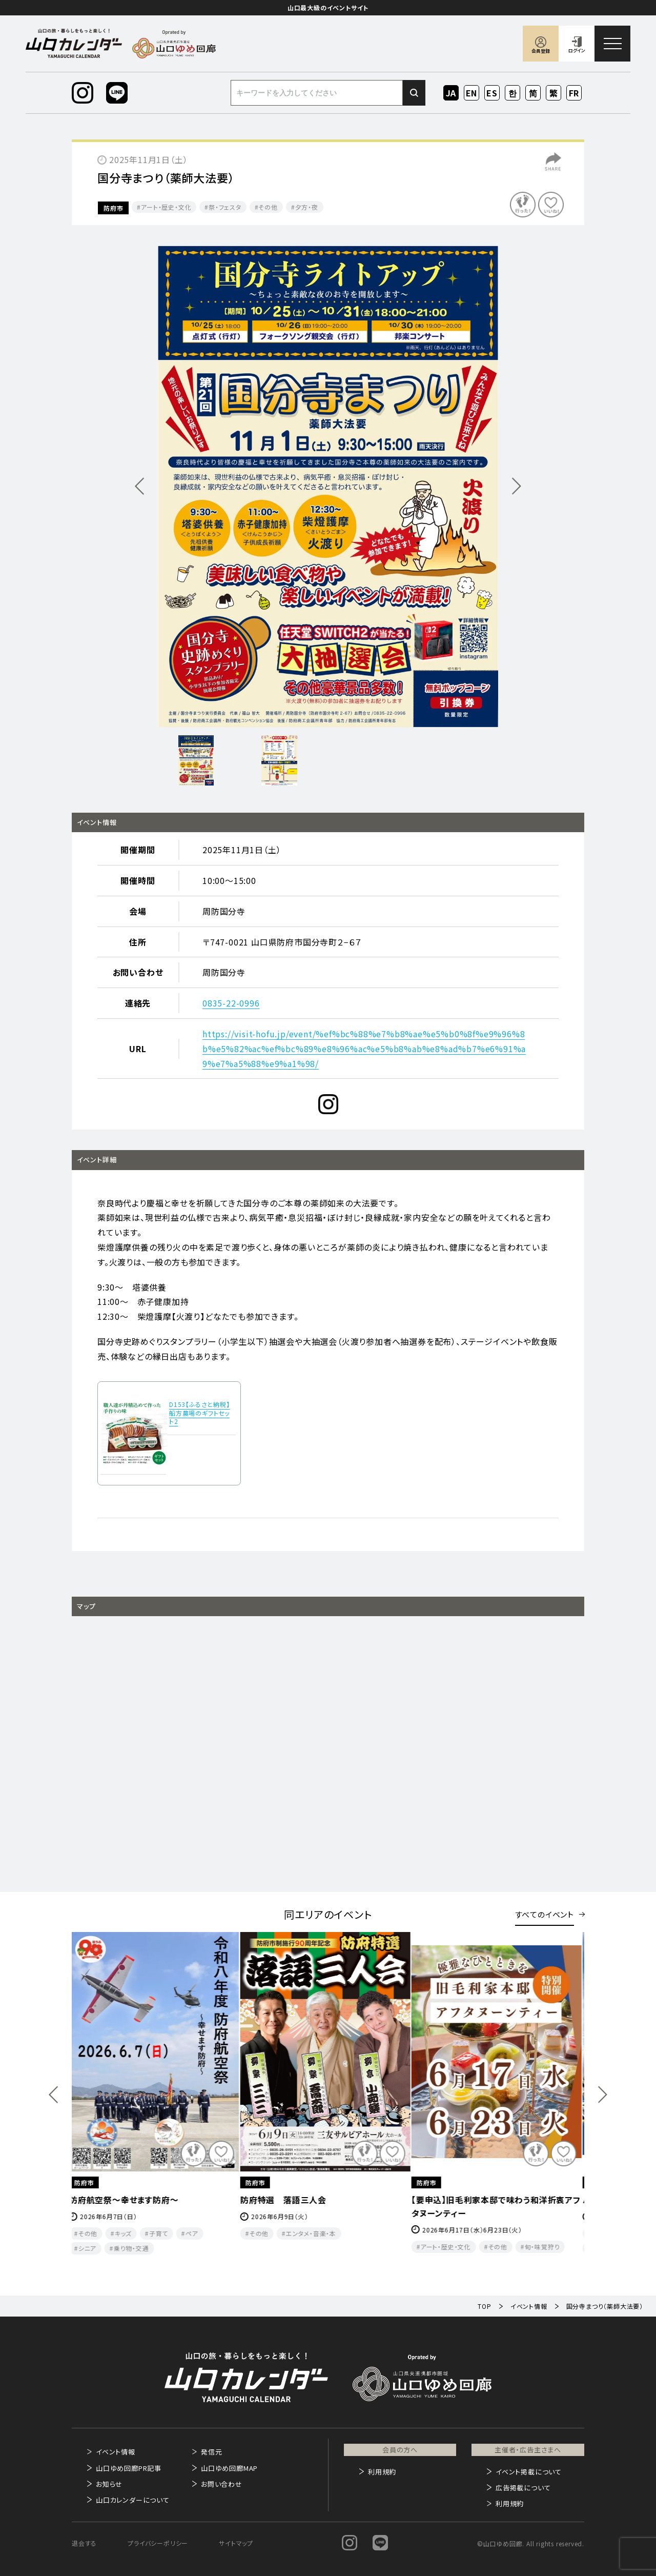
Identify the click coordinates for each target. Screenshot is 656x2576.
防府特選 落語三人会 (286, 2199)
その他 (267, 207)
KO (512, 93)
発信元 (211, 2452)
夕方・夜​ (306, 207)
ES (492, 93)
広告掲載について (523, 2487)
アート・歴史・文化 (166, 207)
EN (472, 93)
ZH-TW (553, 93)
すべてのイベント (544, 1914)
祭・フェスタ (225, 207)
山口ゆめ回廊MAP (229, 2468)
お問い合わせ (221, 2484)
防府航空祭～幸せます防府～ (126, 2199)
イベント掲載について (529, 2472)
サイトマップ (236, 2543)
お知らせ (109, 2484)
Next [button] (602, 2094)
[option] (328, 486)
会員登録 (540, 51)
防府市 (113, 208)
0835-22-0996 (231, 1003)
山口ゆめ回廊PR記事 (128, 2468)
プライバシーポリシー (158, 2543)
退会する (84, 2543)
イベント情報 (115, 2452)
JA (451, 93)
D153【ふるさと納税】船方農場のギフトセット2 (199, 1413)
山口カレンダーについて (133, 2500)
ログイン (576, 50)
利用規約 (382, 2472)
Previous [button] (53, 2094)
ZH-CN (533, 93)
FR (574, 93)
